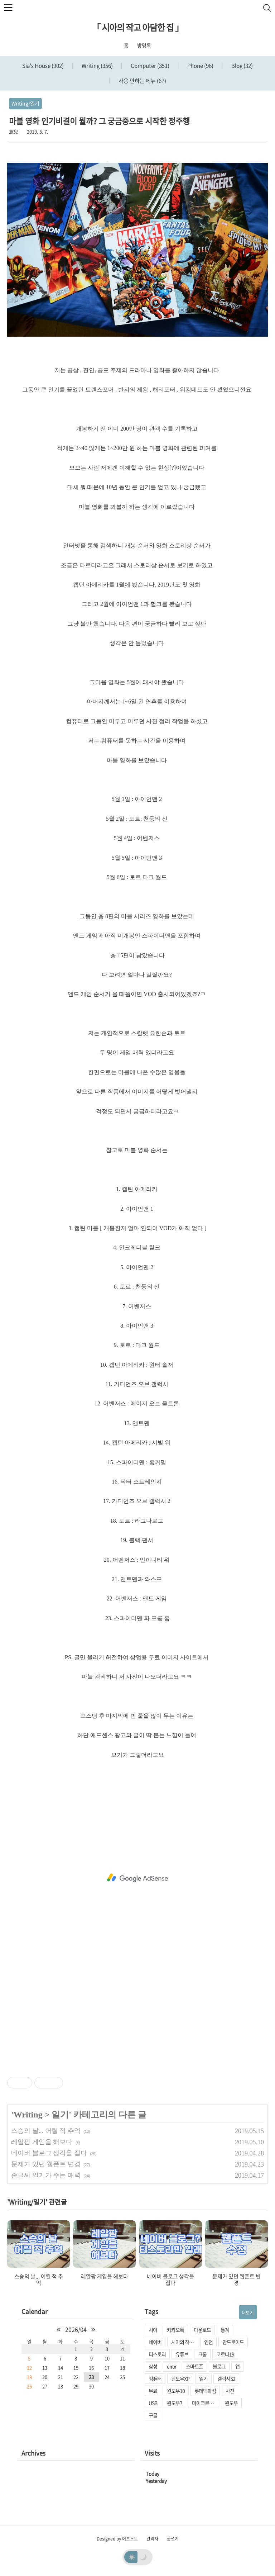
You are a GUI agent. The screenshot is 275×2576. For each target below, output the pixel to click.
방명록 (144, 45)
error (171, 2366)
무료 (153, 2390)
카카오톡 (175, 2329)
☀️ (131, 2556)
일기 (60, 2114)
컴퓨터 (155, 2378)
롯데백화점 (205, 2390)
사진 (230, 2390)
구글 (153, 2415)
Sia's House (43, 66)
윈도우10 (176, 2390)
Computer (149, 66)
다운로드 (202, 2329)
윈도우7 (174, 2402)
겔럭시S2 (226, 2378)
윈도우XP (180, 2378)
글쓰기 (173, 2538)
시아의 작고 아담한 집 (184, 2341)
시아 (153, 2329)
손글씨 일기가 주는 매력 (46, 2175)
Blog (241, 66)
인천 (208, 2341)
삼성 (153, 2366)
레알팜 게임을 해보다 (41, 2141)
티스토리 (157, 2354)
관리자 (152, 2538)
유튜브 (181, 2354)
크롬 (202, 2354)
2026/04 (76, 2329)
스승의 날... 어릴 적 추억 (46, 2130)
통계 (225, 2329)
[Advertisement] (137, 1878)
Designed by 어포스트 (117, 2538)
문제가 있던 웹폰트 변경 (46, 2164)
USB (153, 2402)
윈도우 (231, 2402)
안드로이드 (233, 2341)
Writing (97, 66)
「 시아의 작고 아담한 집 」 (137, 27)
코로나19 (225, 2354)
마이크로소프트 (205, 2402)
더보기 (248, 2312)
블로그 (219, 2366)
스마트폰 (194, 2366)
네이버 (155, 2341)
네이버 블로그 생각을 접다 (49, 2153)
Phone (199, 66)
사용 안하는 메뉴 (141, 81)
